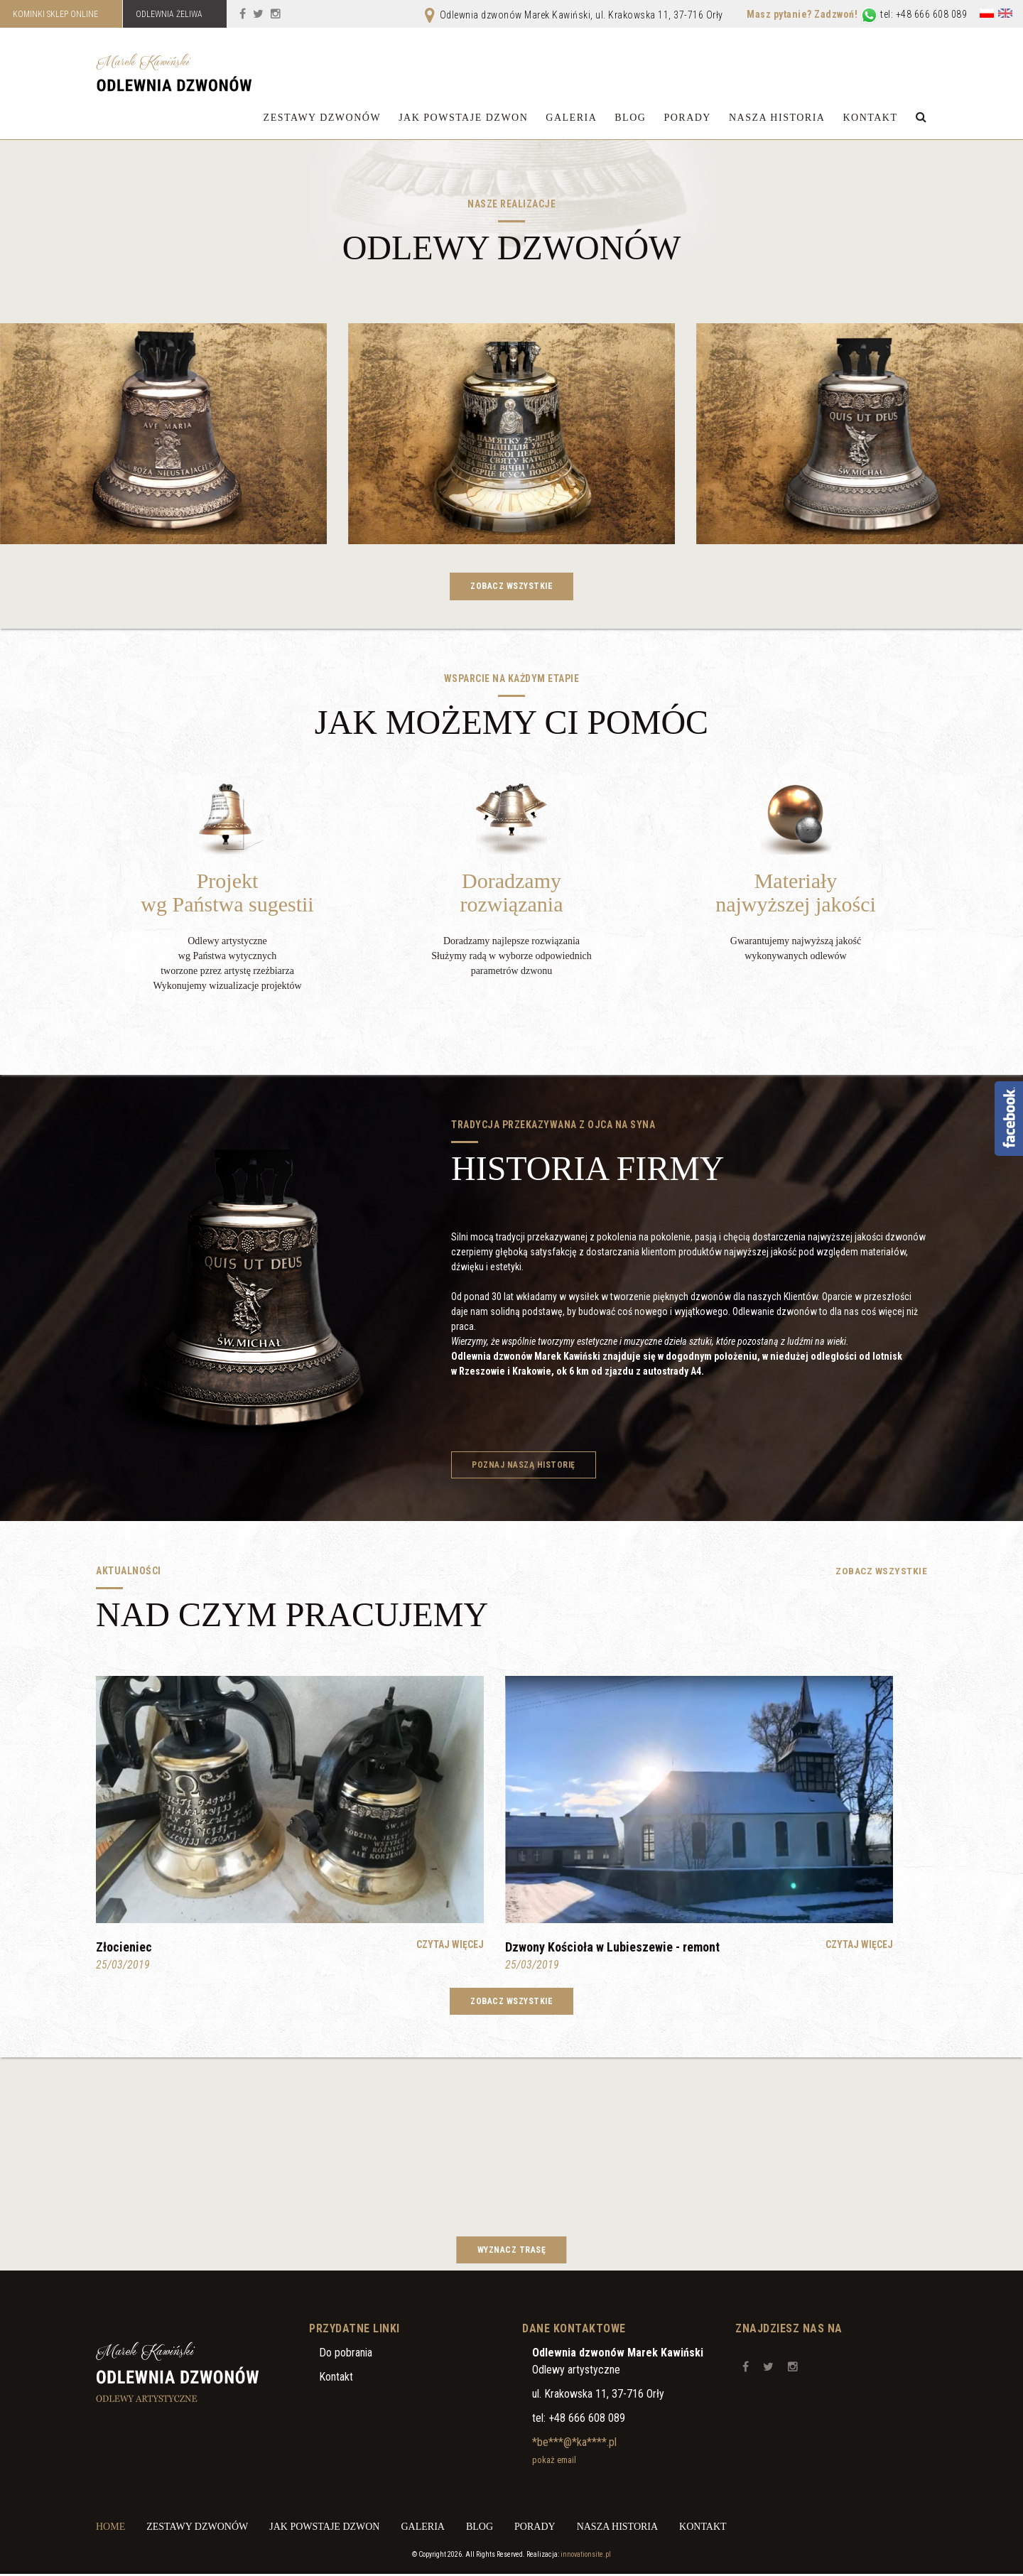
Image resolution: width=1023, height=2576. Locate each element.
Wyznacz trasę (511, 2251)
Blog (630, 118)
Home (110, 2528)
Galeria (571, 118)
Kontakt (870, 118)
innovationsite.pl (586, 2556)
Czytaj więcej (450, 1946)
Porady (687, 118)
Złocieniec (124, 1948)
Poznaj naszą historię (525, 1466)
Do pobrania (345, 2354)
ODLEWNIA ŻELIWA (174, 14)
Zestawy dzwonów (322, 118)
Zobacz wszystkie (511, 587)
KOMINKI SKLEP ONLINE (56, 14)
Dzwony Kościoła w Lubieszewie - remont (612, 1948)
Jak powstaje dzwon (463, 118)
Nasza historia (777, 118)
